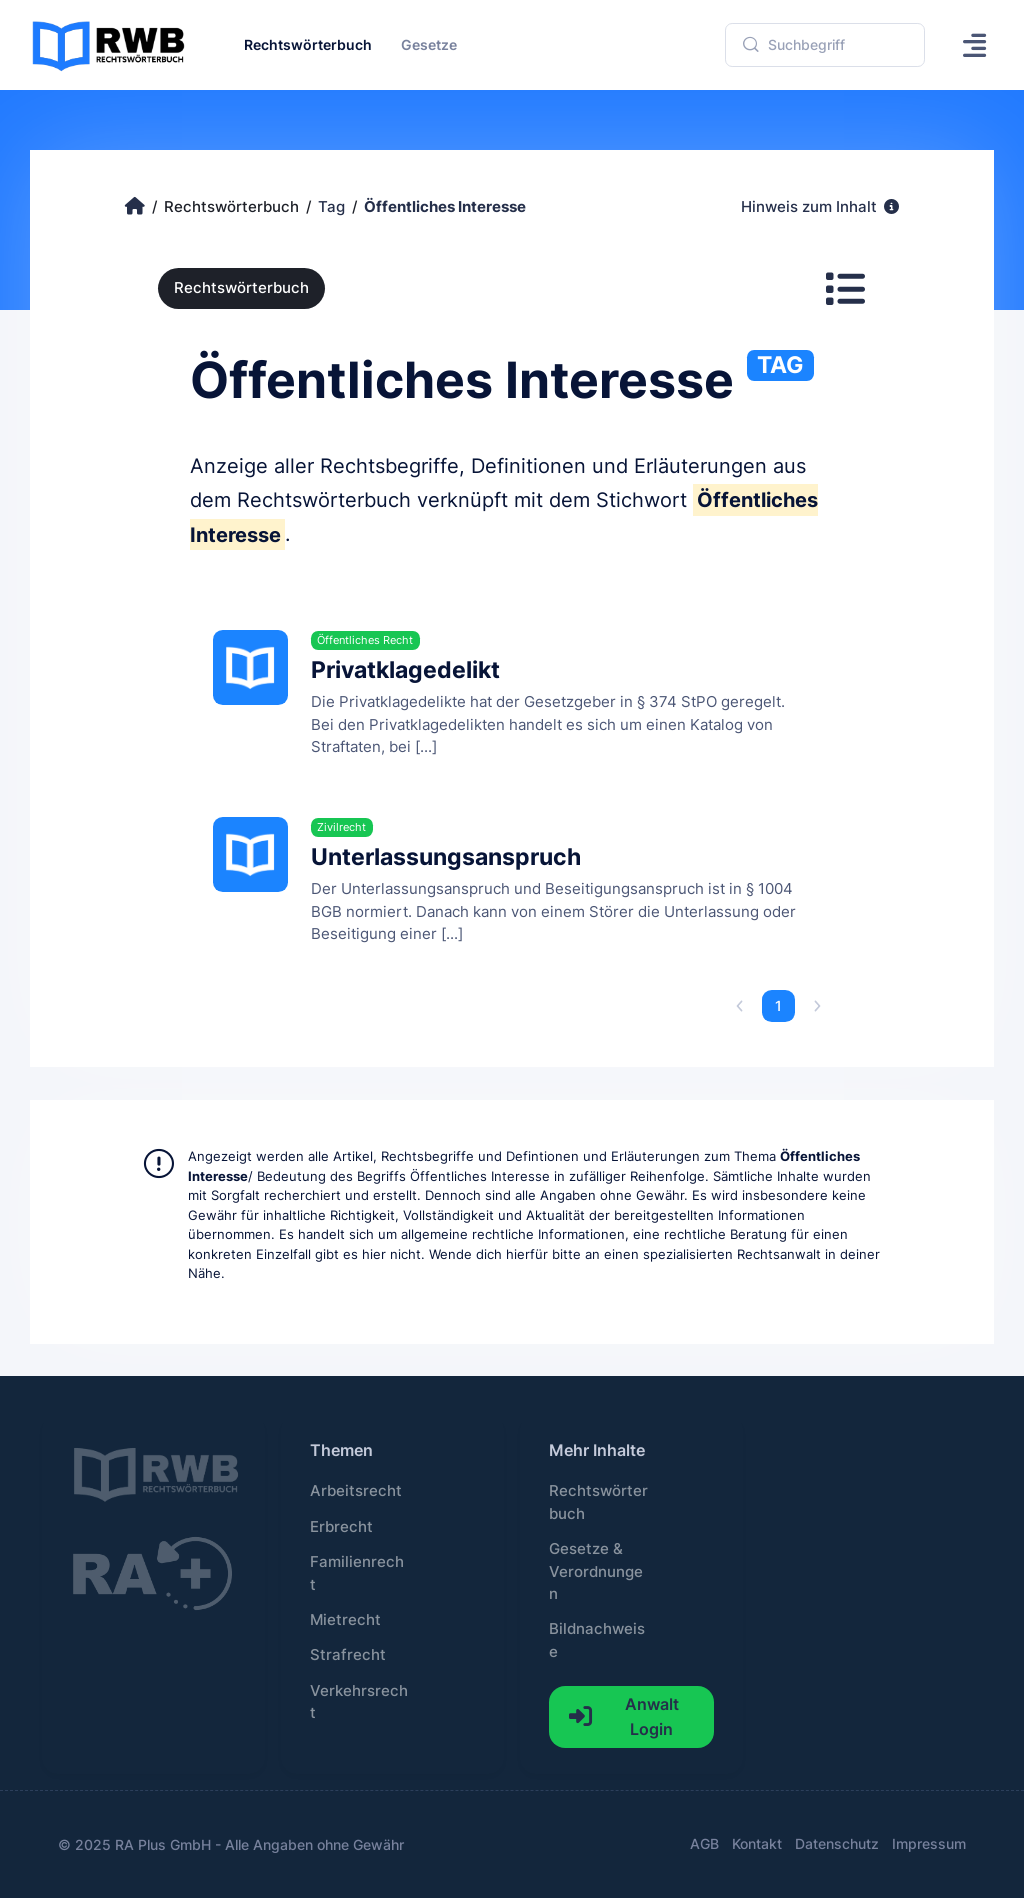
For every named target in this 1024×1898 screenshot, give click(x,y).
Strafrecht (348, 1655)
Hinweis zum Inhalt (820, 207)
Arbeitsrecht (356, 1491)
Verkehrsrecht (359, 1702)
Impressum (929, 1843)
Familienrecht (357, 1573)
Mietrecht (345, 1620)
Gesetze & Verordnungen (596, 1571)
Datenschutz (837, 1843)
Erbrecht (341, 1527)
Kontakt (757, 1843)
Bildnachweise (597, 1640)
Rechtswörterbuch (241, 288)
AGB (704, 1843)
